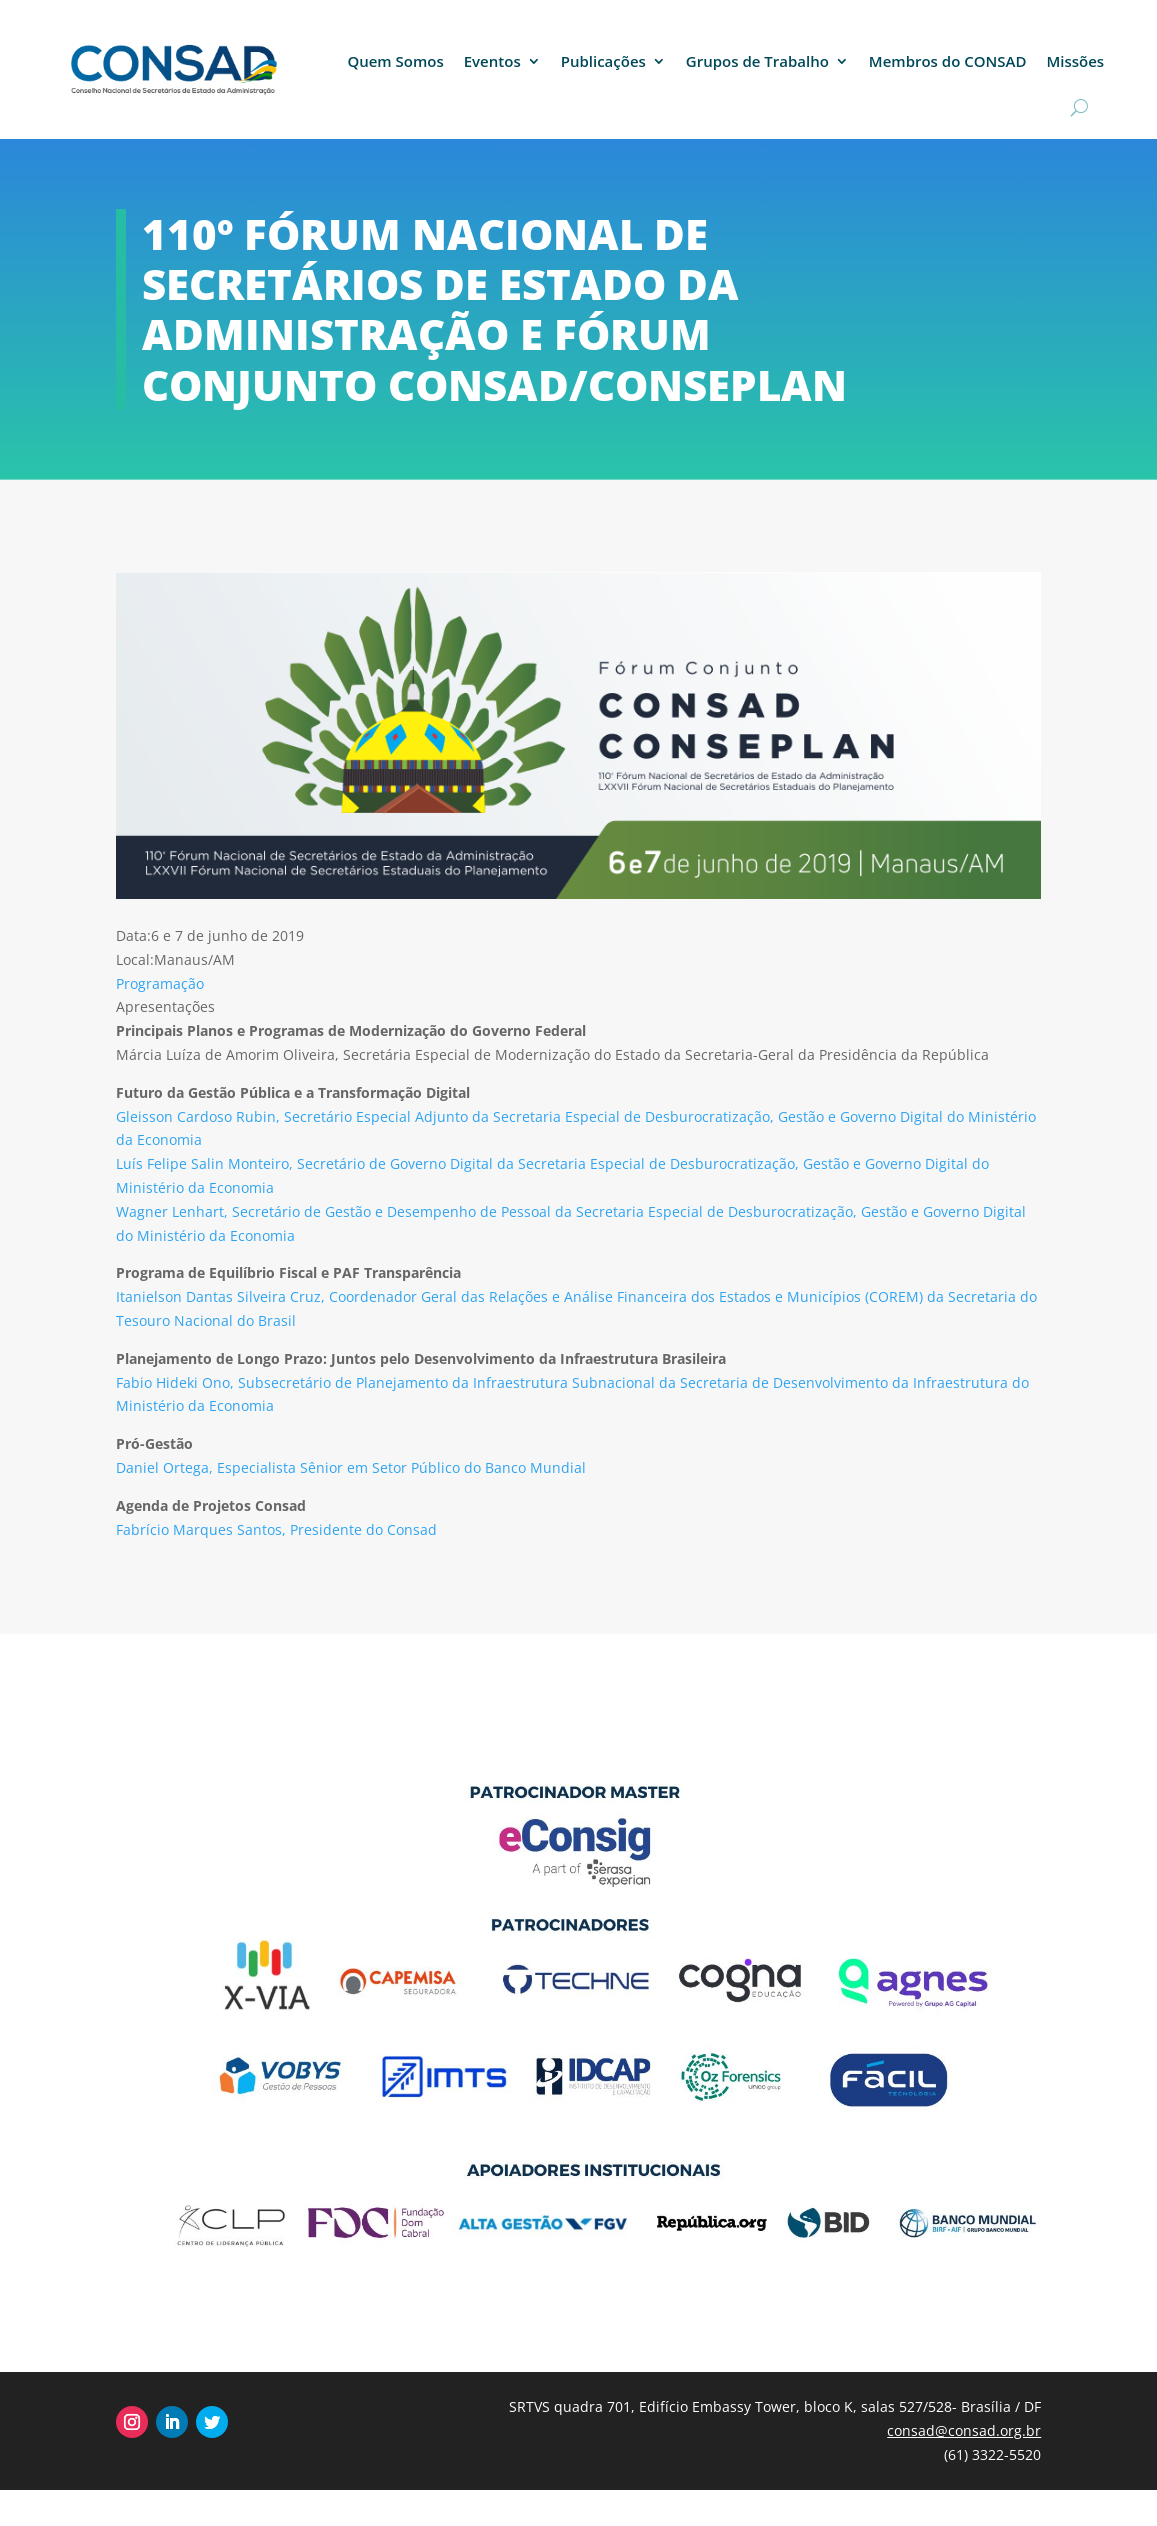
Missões (1075, 61)
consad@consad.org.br (964, 2430)
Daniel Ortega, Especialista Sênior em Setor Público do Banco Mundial (351, 1467)
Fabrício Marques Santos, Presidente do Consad (276, 1529)
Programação (160, 983)
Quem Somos (395, 61)
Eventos (492, 61)
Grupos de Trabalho (757, 61)
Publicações (603, 61)
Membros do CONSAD (948, 61)
